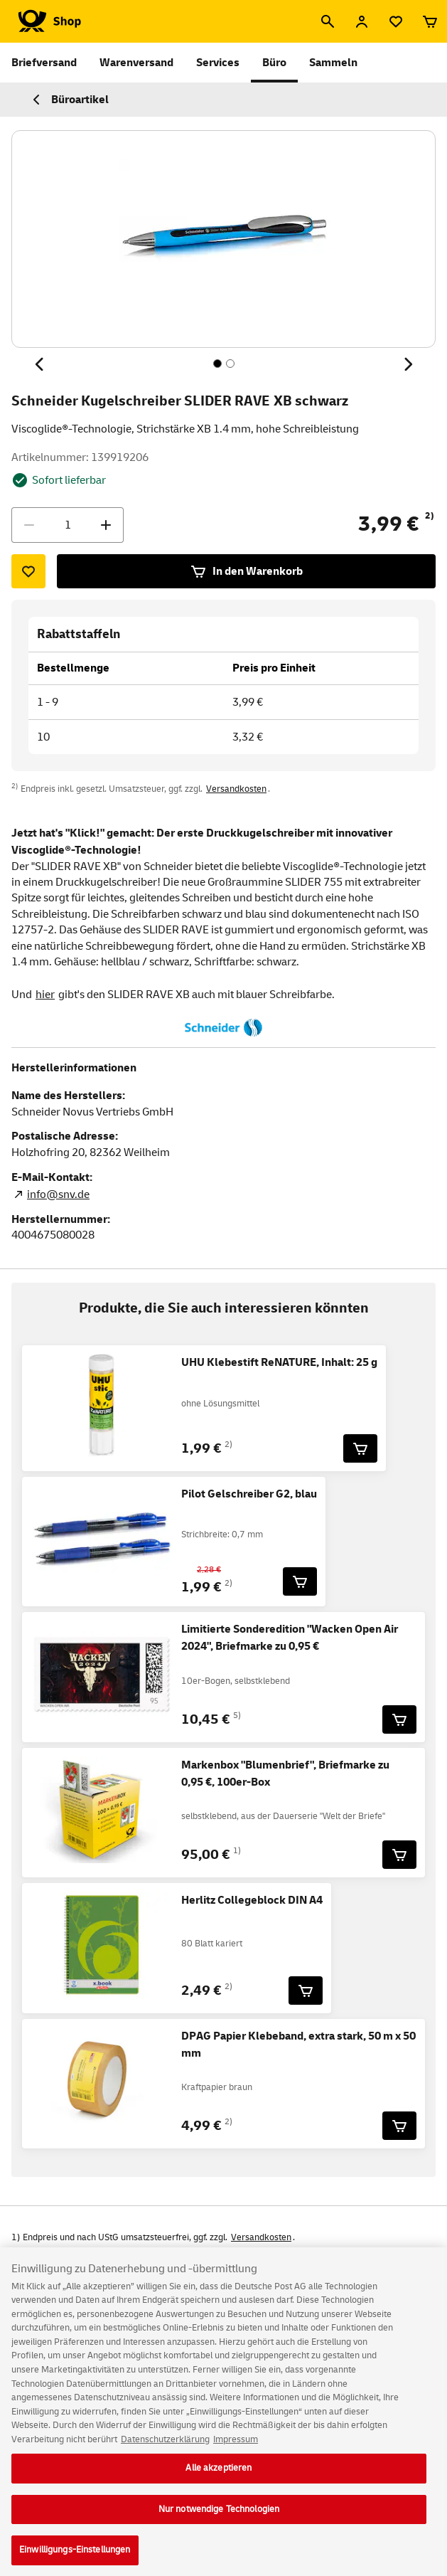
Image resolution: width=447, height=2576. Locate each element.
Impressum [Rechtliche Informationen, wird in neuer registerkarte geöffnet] (235, 2449)
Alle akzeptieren (218, 2478)
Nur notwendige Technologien (219, 2519)
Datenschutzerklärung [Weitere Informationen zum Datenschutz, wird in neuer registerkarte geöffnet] (165, 2449)
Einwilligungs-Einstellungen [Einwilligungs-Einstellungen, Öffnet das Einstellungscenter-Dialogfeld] (75, 2560)
